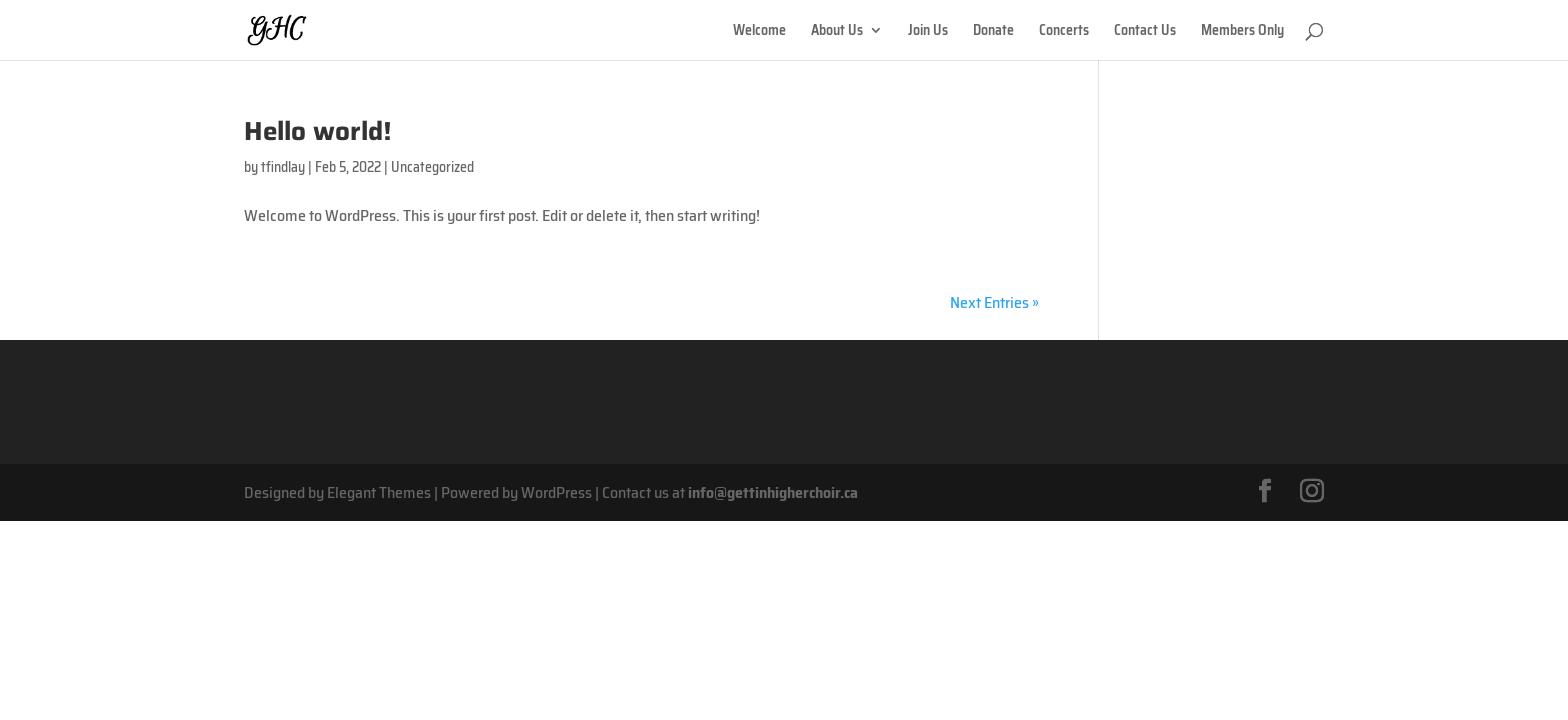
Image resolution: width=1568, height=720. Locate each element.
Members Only (1242, 32)
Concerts (1064, 32)
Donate (993, 32)
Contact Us (1145, 32)
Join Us (928, 32)
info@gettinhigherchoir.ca (773, 492)
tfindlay (283, 167)
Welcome (759, 32)
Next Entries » (994, 302)
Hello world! (318, 130)
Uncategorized (432, 167)
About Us (837, 32)
